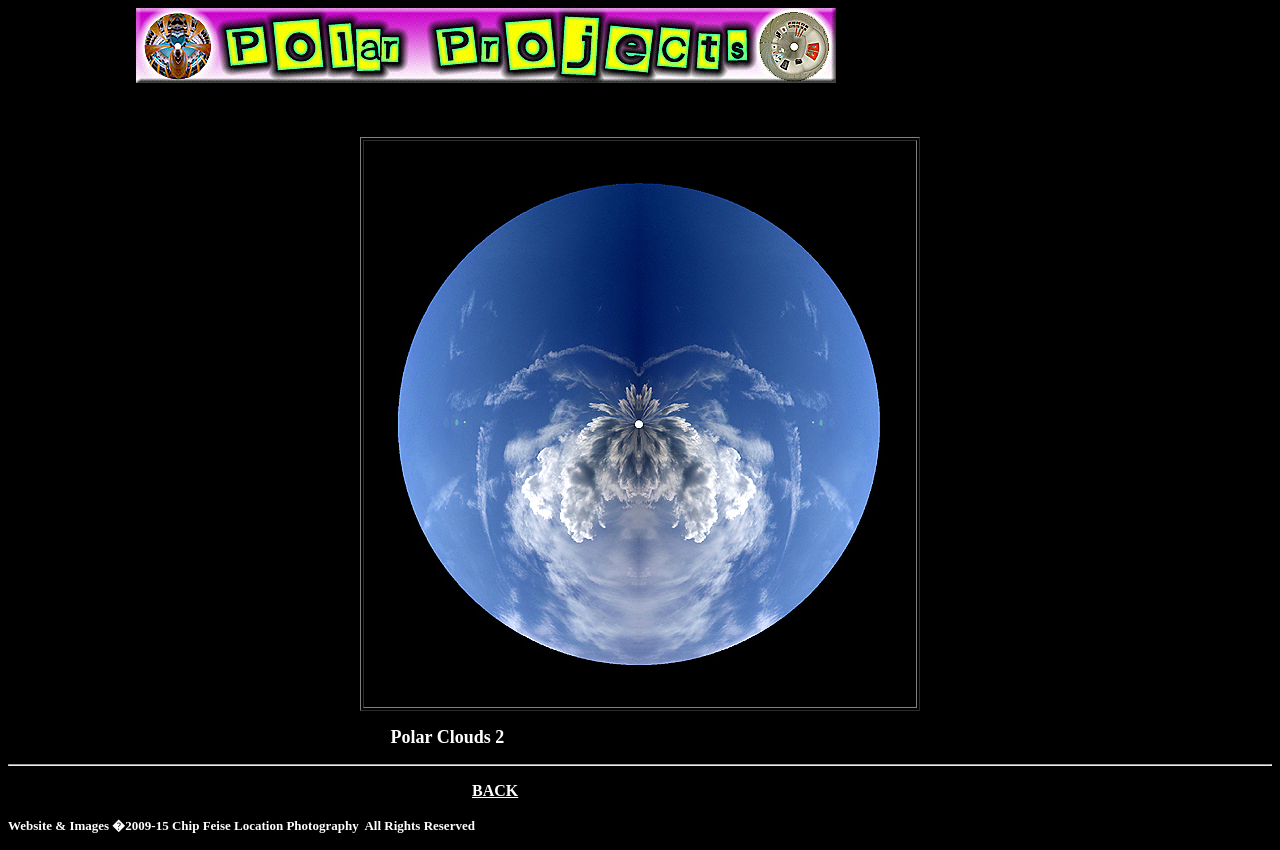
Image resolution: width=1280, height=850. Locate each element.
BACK (495, 790)
